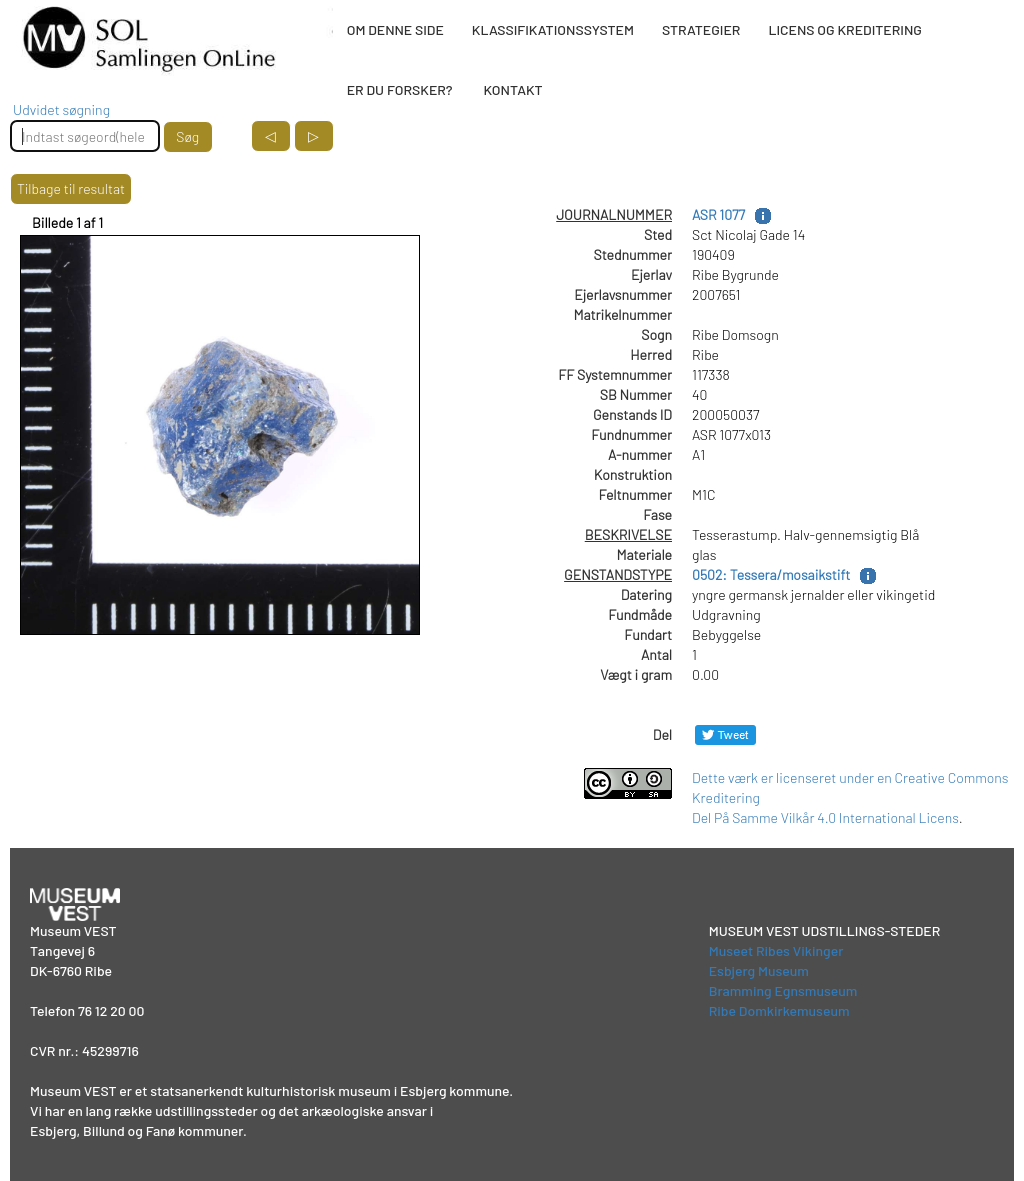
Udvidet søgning (61, 109)
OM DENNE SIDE (395, 29)
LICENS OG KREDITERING (845, 29)
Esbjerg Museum (759, 970)
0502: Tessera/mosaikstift (771, 574)
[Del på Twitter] (725, 734)
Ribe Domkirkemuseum (779, 1010)
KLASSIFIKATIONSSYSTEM (553, 29)
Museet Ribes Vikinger (776, 950)
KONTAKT (512, 89)
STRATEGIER (701, 29)
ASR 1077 (718, 214)
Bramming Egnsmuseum (783, 990)
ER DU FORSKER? (400, 89)
